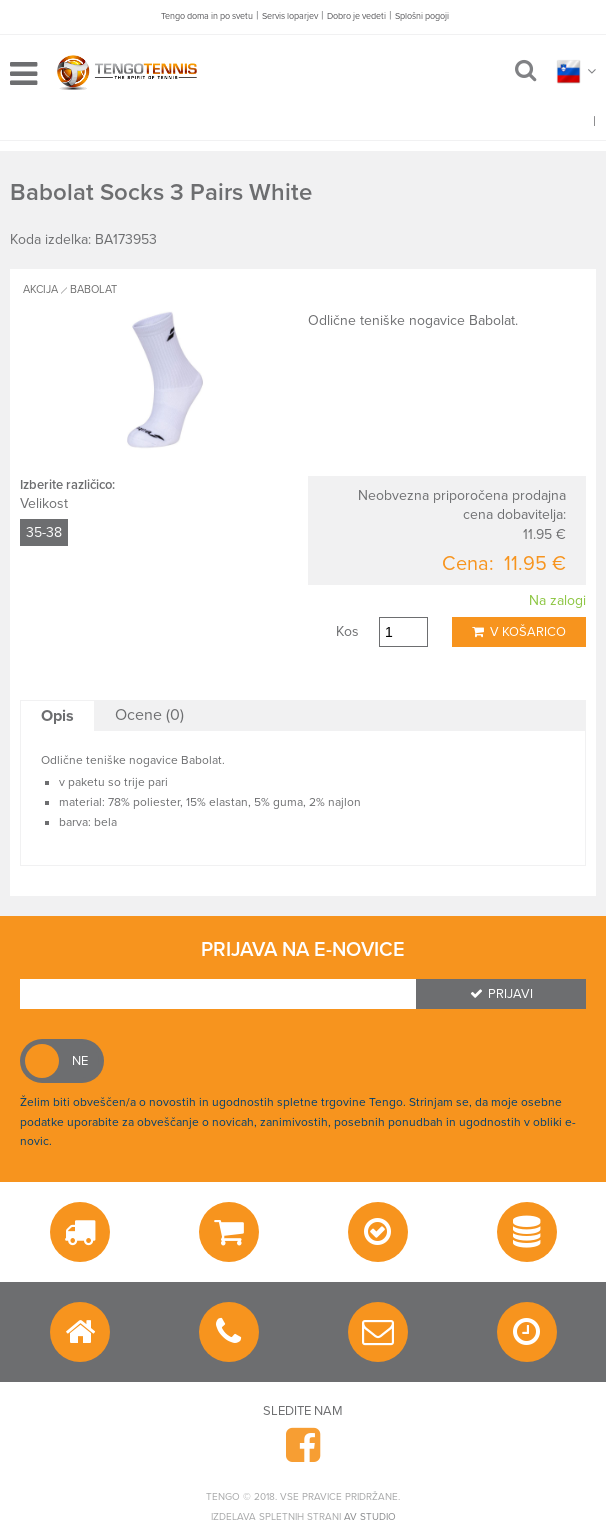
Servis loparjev (290, 16)
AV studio (370, 1517)
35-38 (44, 532)
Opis (57, 716)
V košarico (519, 632)
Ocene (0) (149, 715)
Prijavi (501, 994)
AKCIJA (40, 289)
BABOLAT (93, 289)
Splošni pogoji (422, 16)
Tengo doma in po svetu (207, 16)
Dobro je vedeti (356, 16)
